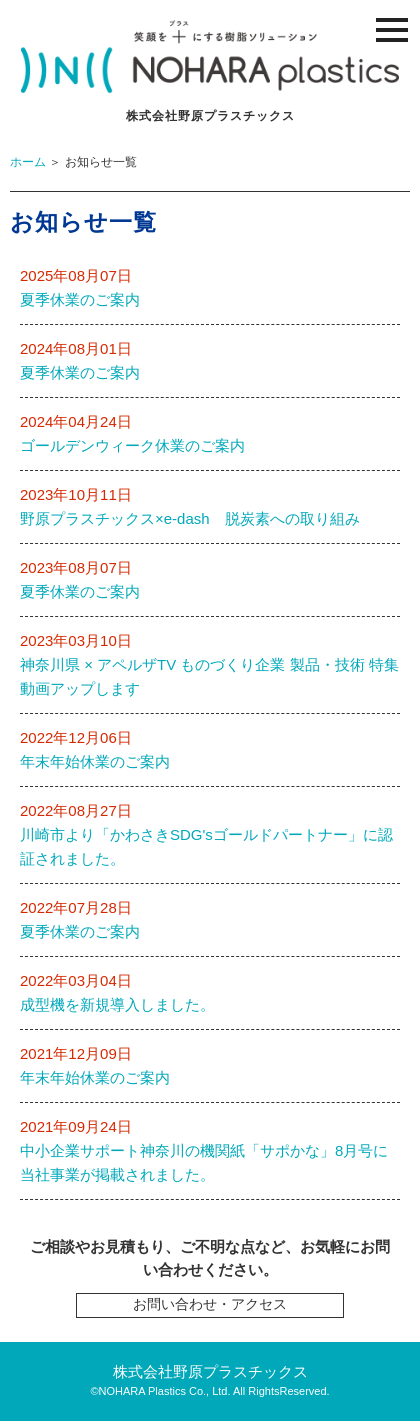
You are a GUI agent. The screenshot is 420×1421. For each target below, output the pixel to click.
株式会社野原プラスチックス (210, 1371)
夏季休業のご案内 (80, 299)
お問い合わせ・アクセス (210, 1304)
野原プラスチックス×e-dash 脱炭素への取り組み (190, 518)
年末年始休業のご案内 (95, 761)
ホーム (28, 162)
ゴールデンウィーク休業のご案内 (132, 445)
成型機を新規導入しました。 (117, 1004)
